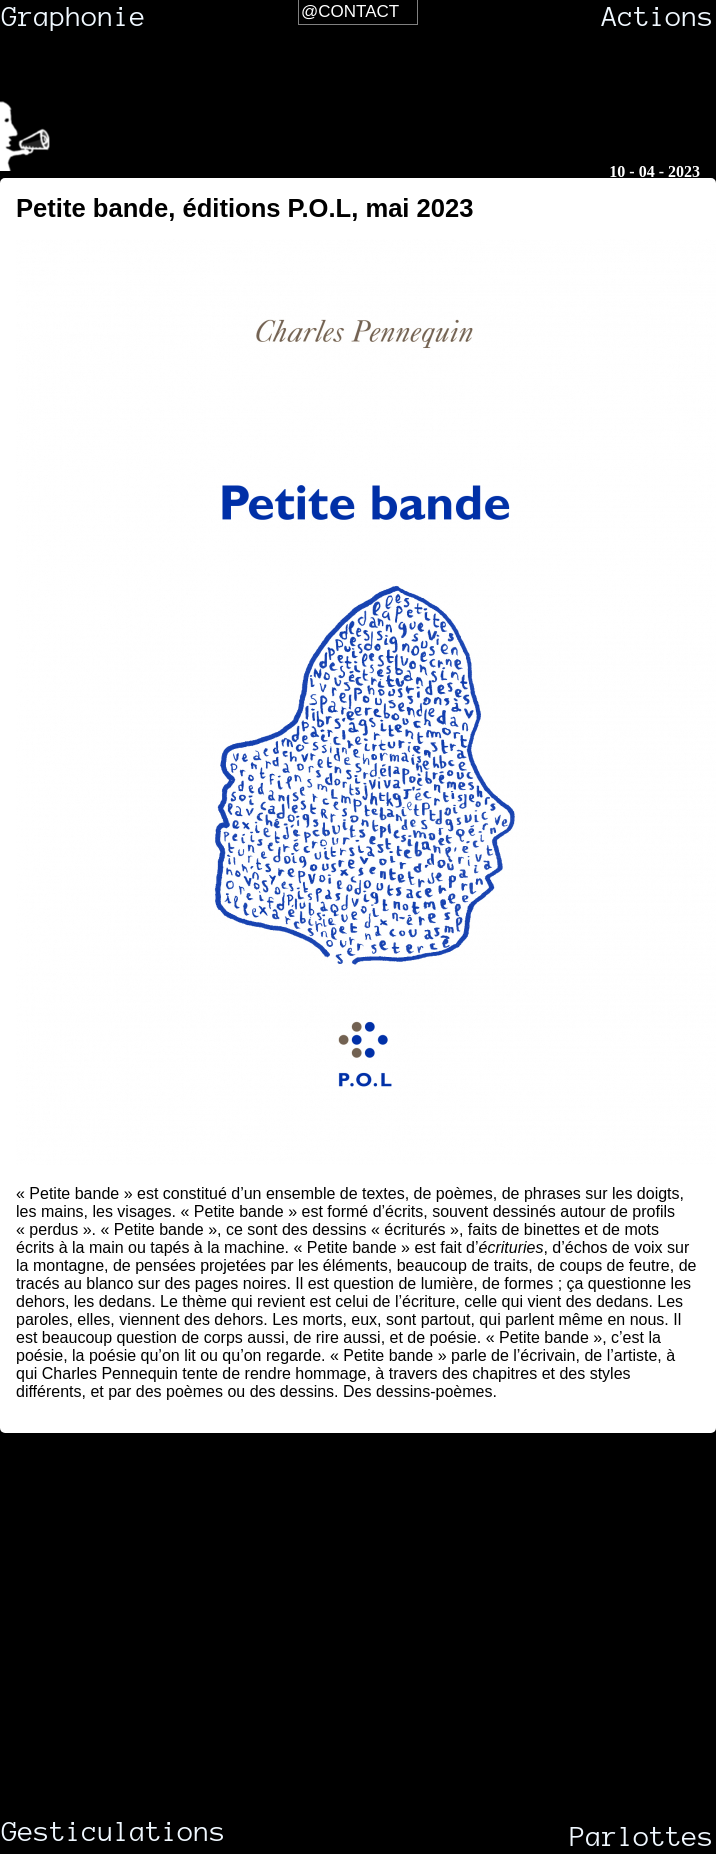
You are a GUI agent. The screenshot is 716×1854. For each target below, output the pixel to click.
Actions (658, 17)
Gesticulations (81, 1832)
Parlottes (642, 1837)
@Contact (350, 11)
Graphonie (74, 17)
